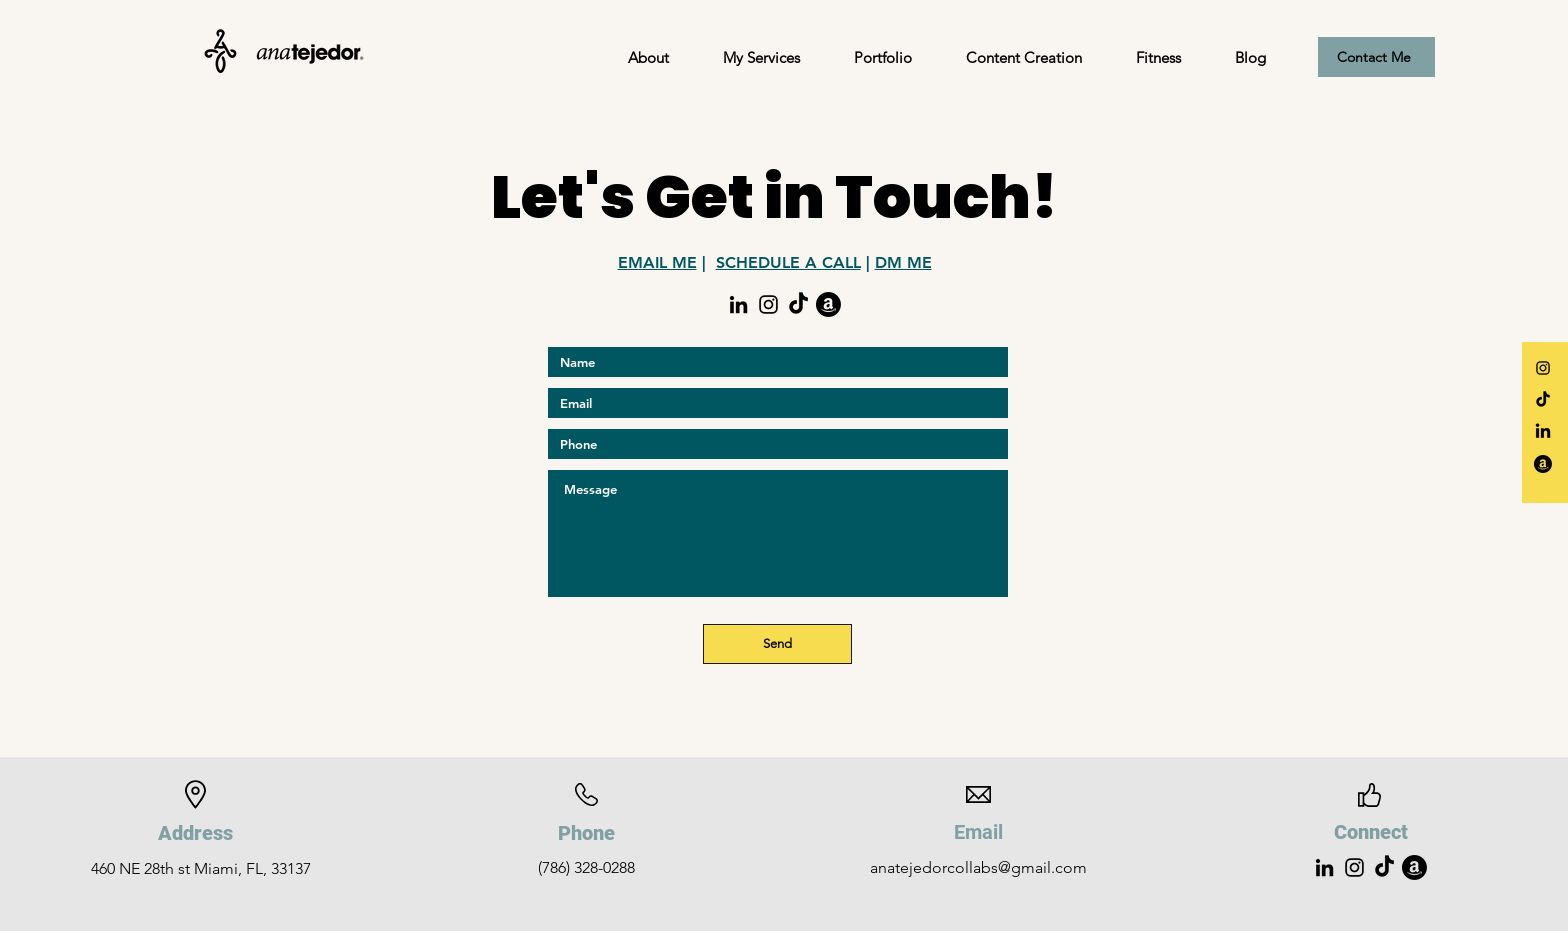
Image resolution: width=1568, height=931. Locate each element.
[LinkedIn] (738, 304)
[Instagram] (1543, 368)
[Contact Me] (1376, 57)
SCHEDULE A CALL (788, 262)
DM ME (903, 262)
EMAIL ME (657, 262)
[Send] (777, 644)
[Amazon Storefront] (828, 304)
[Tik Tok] (798, 304)
